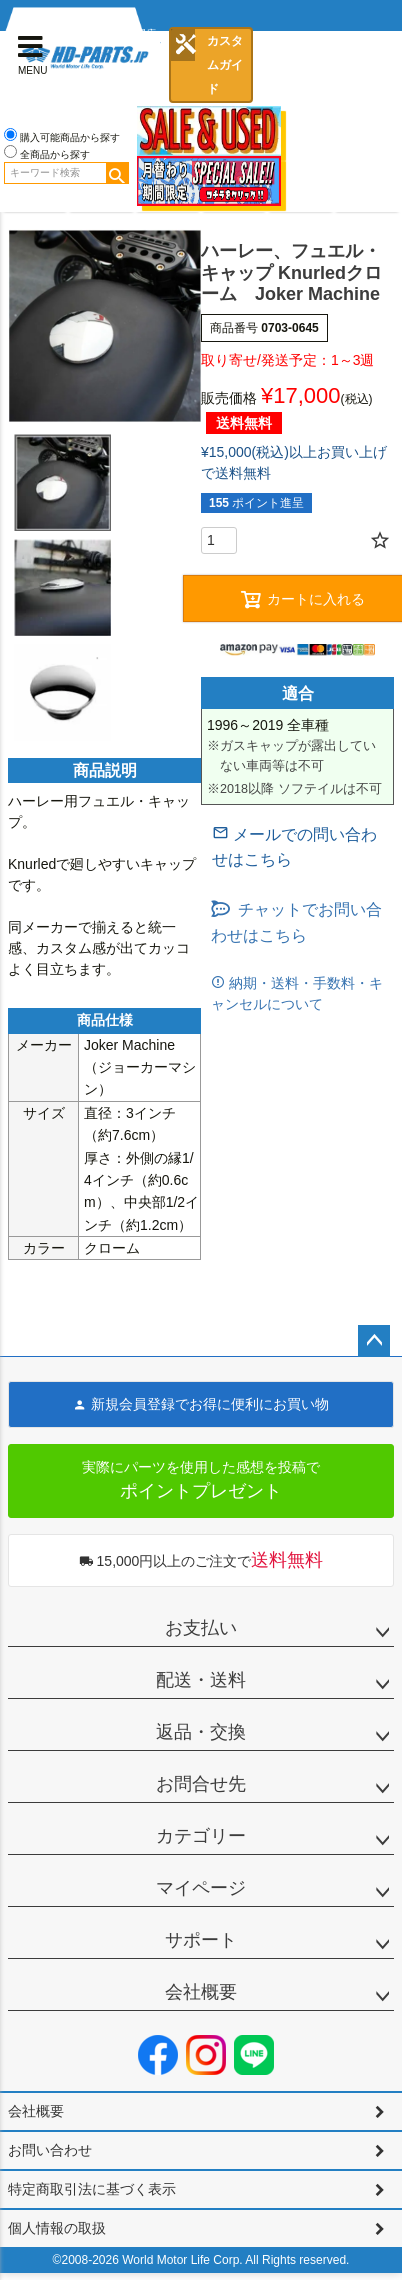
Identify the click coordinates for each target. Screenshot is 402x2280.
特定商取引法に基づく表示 (92, 2189)
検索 (117, 173)
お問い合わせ (50, 2150)
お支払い (201, 1628)
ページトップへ (374, 1341)
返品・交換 (201, 1732)
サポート (201, 1940)
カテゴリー (201, 1836)
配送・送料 (201, 1680)
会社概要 (201, 1992)
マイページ (201, 1888)
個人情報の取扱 (57, 2228)
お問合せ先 (201, 1784)
